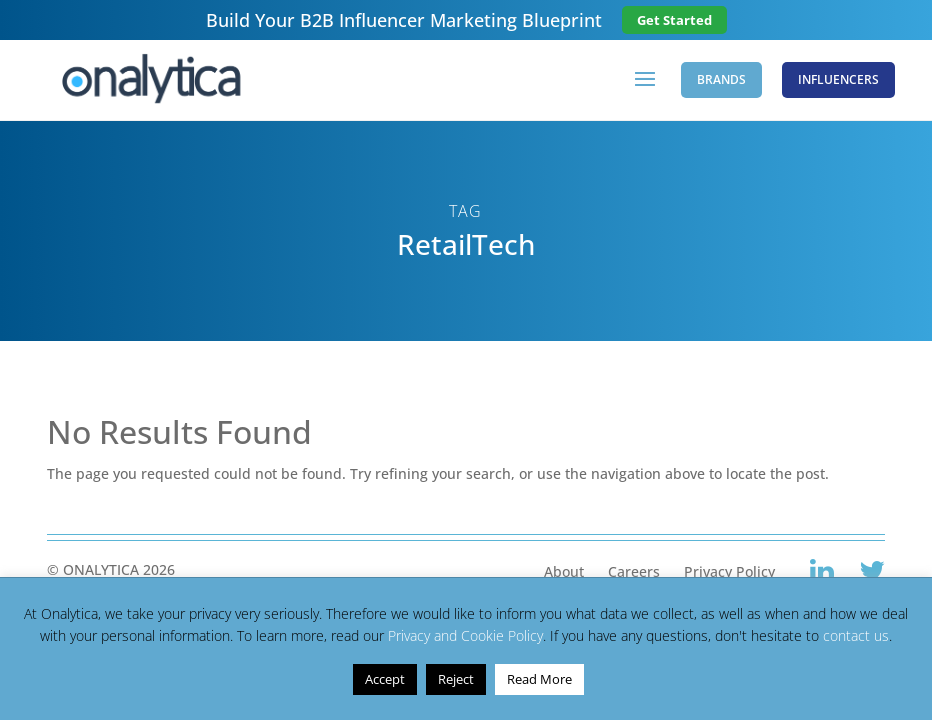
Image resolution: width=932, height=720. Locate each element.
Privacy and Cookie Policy (465, 635)
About (564, 571)
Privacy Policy (729, 571)
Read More (539, 679)
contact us (856, 635)
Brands (721, 79)
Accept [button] (385, 679)
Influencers (838, 79)
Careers (634, 571)
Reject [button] (456, 679)
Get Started (674, 20)
